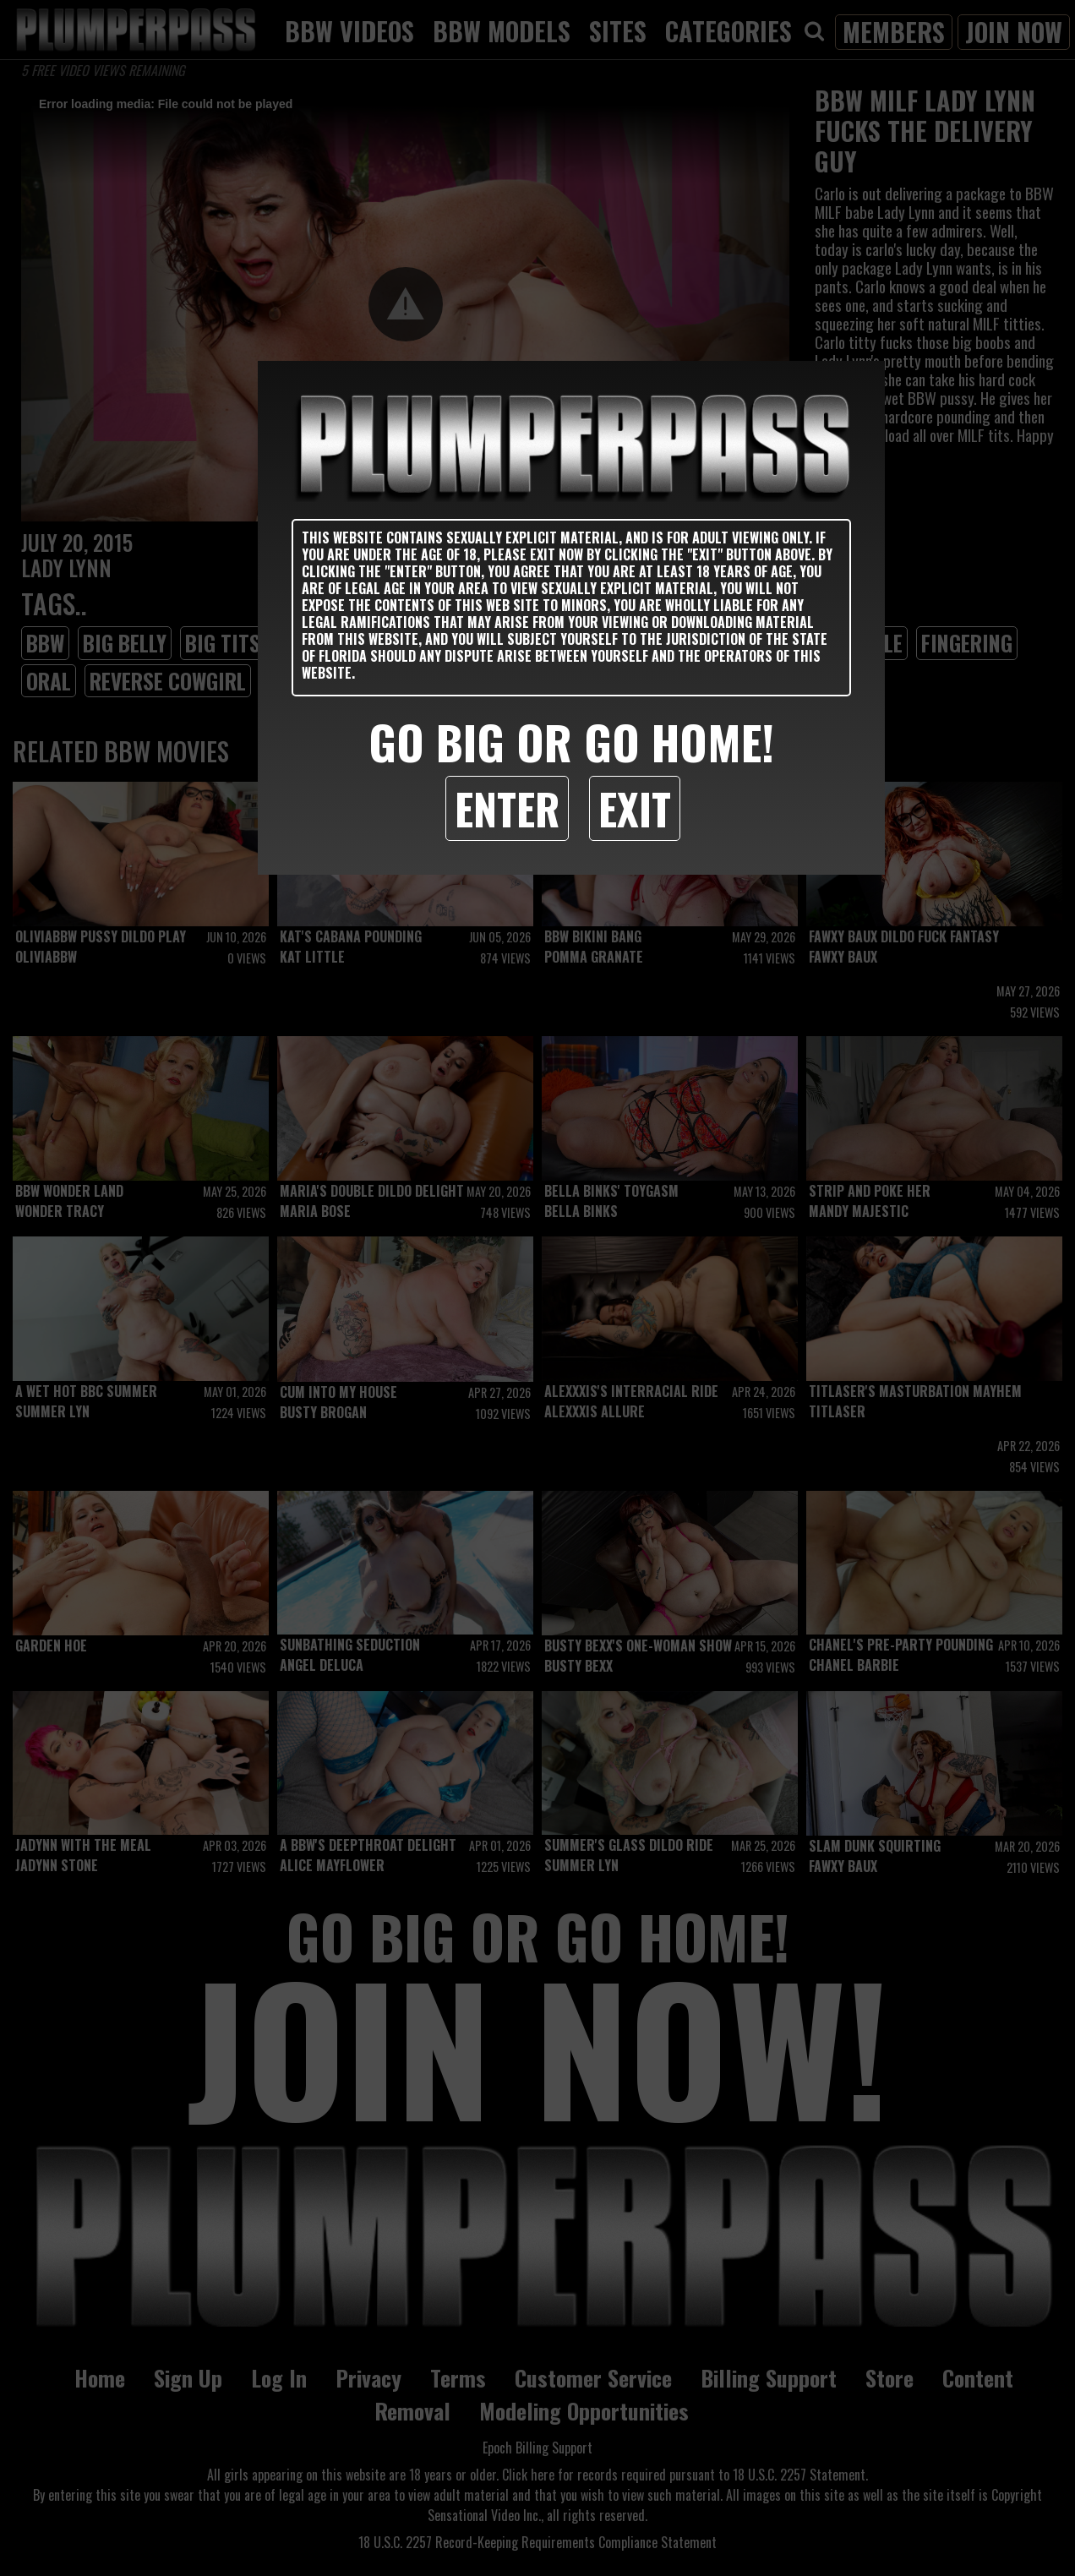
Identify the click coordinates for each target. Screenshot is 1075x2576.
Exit (634, 808)
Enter (507, 808)
